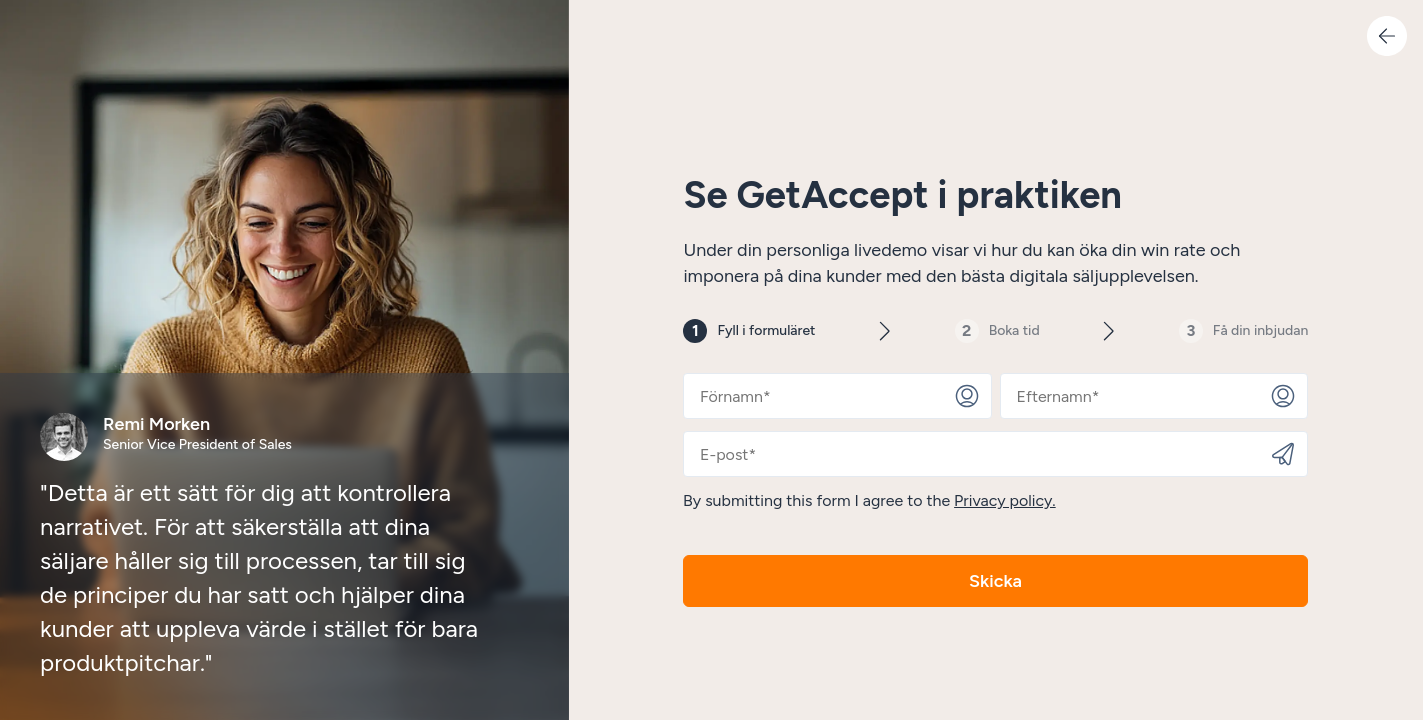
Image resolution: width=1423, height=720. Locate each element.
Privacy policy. (1006, 500)
